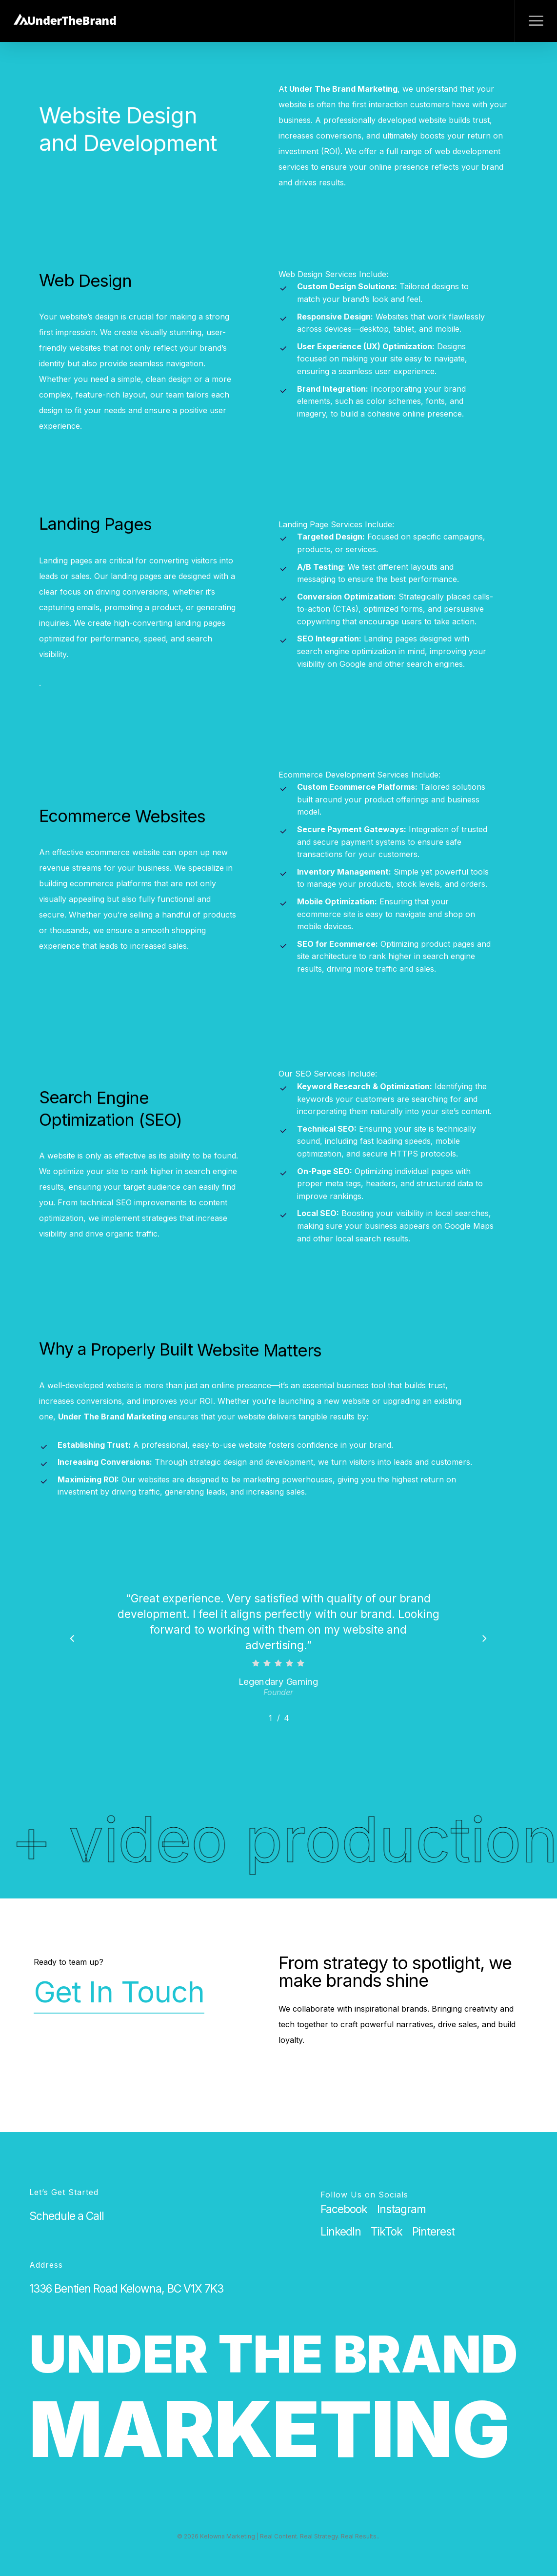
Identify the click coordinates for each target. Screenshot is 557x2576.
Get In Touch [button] (119, 1991)
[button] (536, 21)
